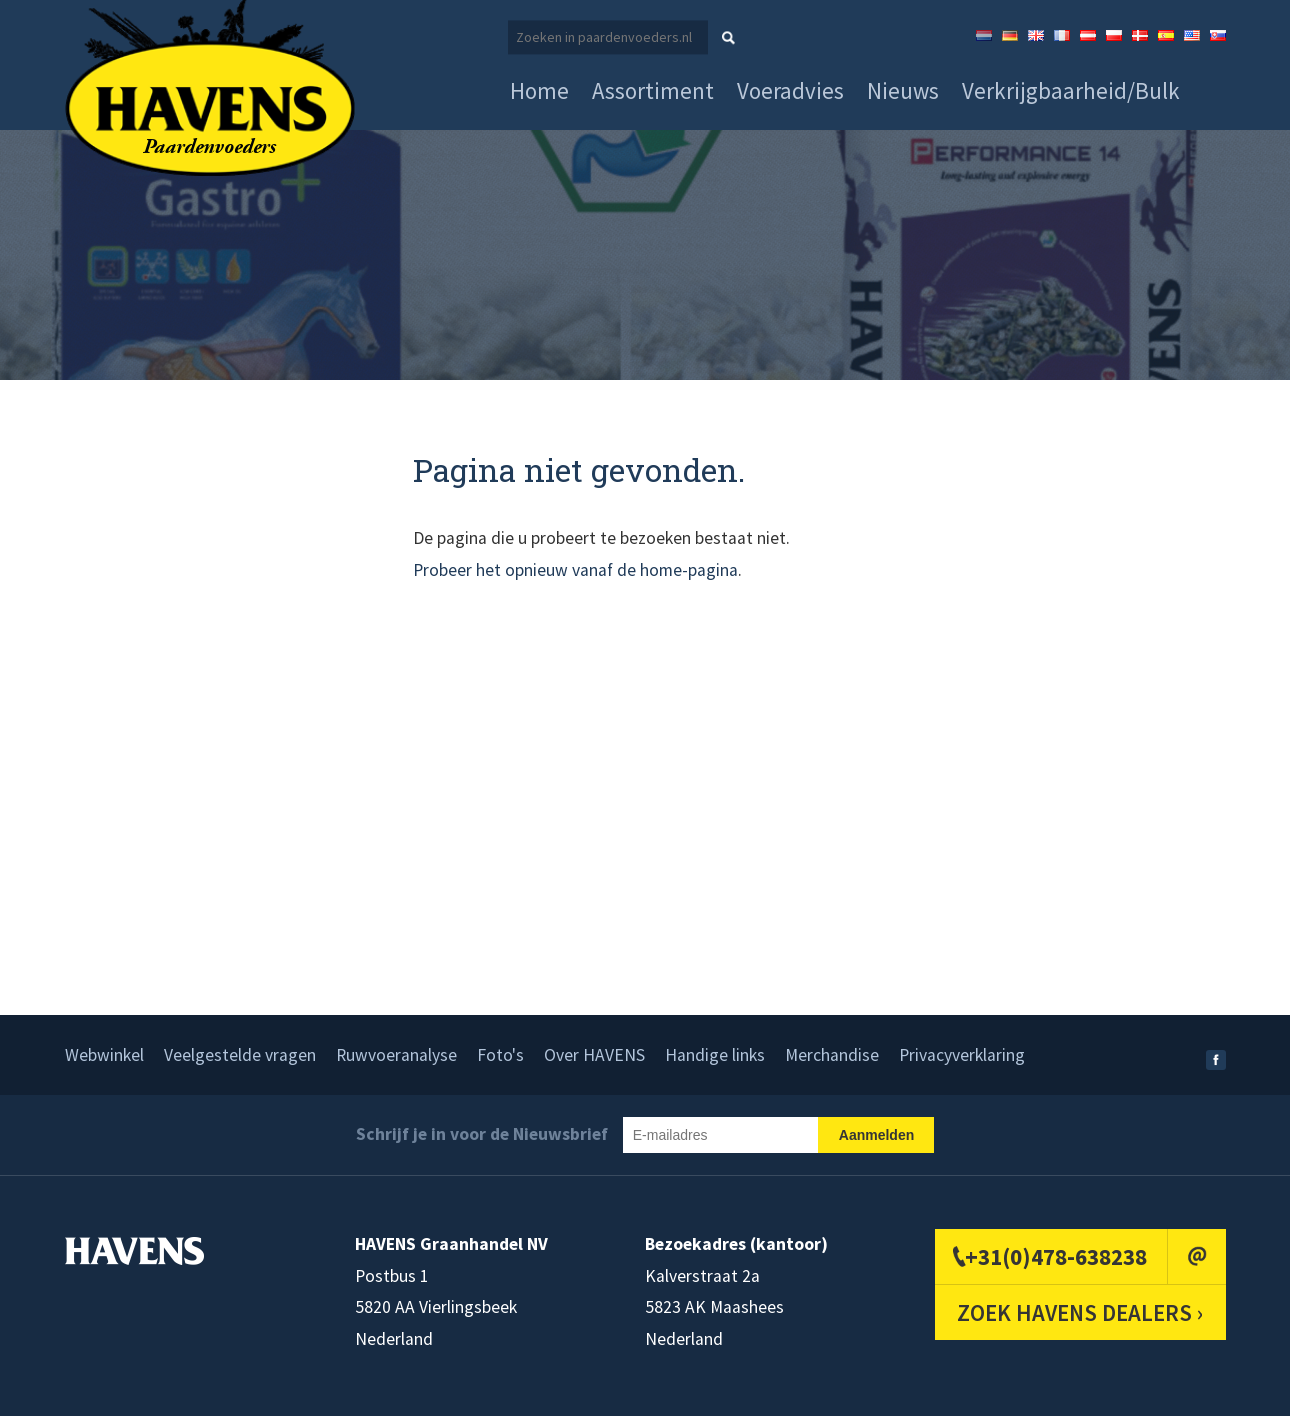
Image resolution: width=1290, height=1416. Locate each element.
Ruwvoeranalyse (396, 1055)
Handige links (715, 1055)
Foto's (500, 1055)
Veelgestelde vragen (240, 1055)
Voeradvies (790, 90)
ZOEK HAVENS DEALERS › (1080, 1312)
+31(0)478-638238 (1056, 1256)
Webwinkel (104, 1055)
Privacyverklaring (962, 1055)
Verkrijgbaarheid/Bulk (1071, 90)
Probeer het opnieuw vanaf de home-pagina (575, 570)
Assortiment (653, 90)
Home (539, 90)
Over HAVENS (594, 1055)
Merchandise (832, 1055)
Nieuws (903, 90)
